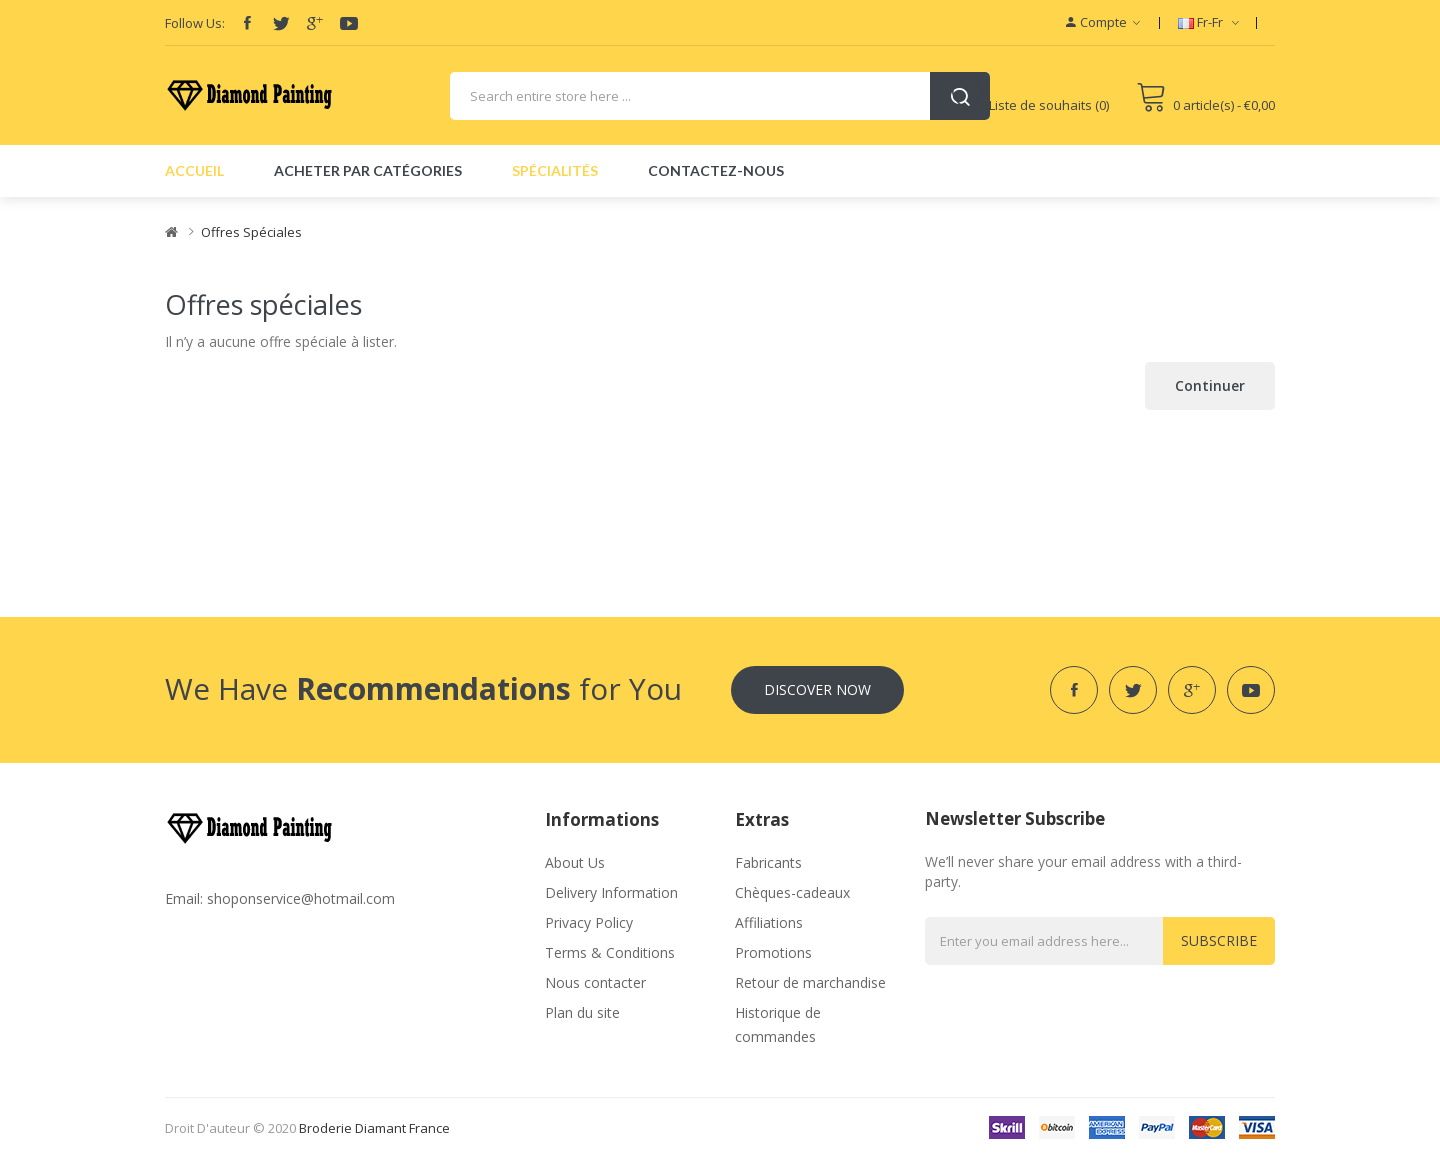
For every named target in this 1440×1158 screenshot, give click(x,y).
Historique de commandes (778, 1024)
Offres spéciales (251, 232)
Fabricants (768, 862)
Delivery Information (611, 892)
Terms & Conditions (610, 952)
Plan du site (582, 1012)
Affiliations (769, 922)
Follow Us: (195, 23)
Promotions (773, 952)
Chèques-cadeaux (792, 892)
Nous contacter (595, 982)
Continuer (1210, 385)
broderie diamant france (374, 1128)
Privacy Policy (589, 922)
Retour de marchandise (810, 982)
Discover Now (817, 689)
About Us (575, 862)
